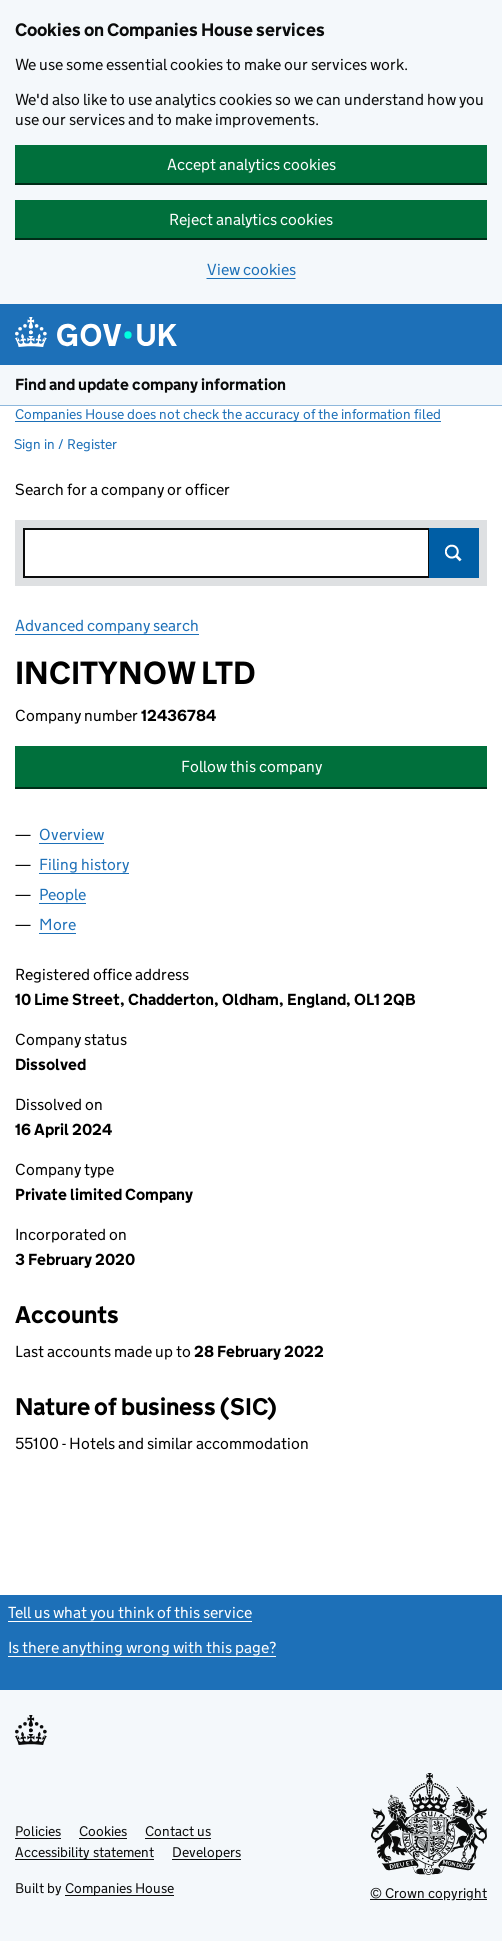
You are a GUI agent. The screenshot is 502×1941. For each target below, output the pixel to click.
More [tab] (57, 924)
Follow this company (251, 766)
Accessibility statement (84, 1852)
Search (454, 553)
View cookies (251, 269)
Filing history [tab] (84, 864)
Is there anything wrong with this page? (142, 1647)
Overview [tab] (71, 834)
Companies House (119, 1888)
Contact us (178, 1831)
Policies (38, 1831)
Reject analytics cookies (251, 219)
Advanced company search (107, 625)
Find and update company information (150, 384)
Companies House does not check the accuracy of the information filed (228, 414)
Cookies (103, 1831)
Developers (206, 1852)
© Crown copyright (428, 1893)
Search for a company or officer (122, 489)
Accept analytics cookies (251, 164)
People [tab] (62, 894)
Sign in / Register (65, 444)
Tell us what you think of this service (130, 1612)
